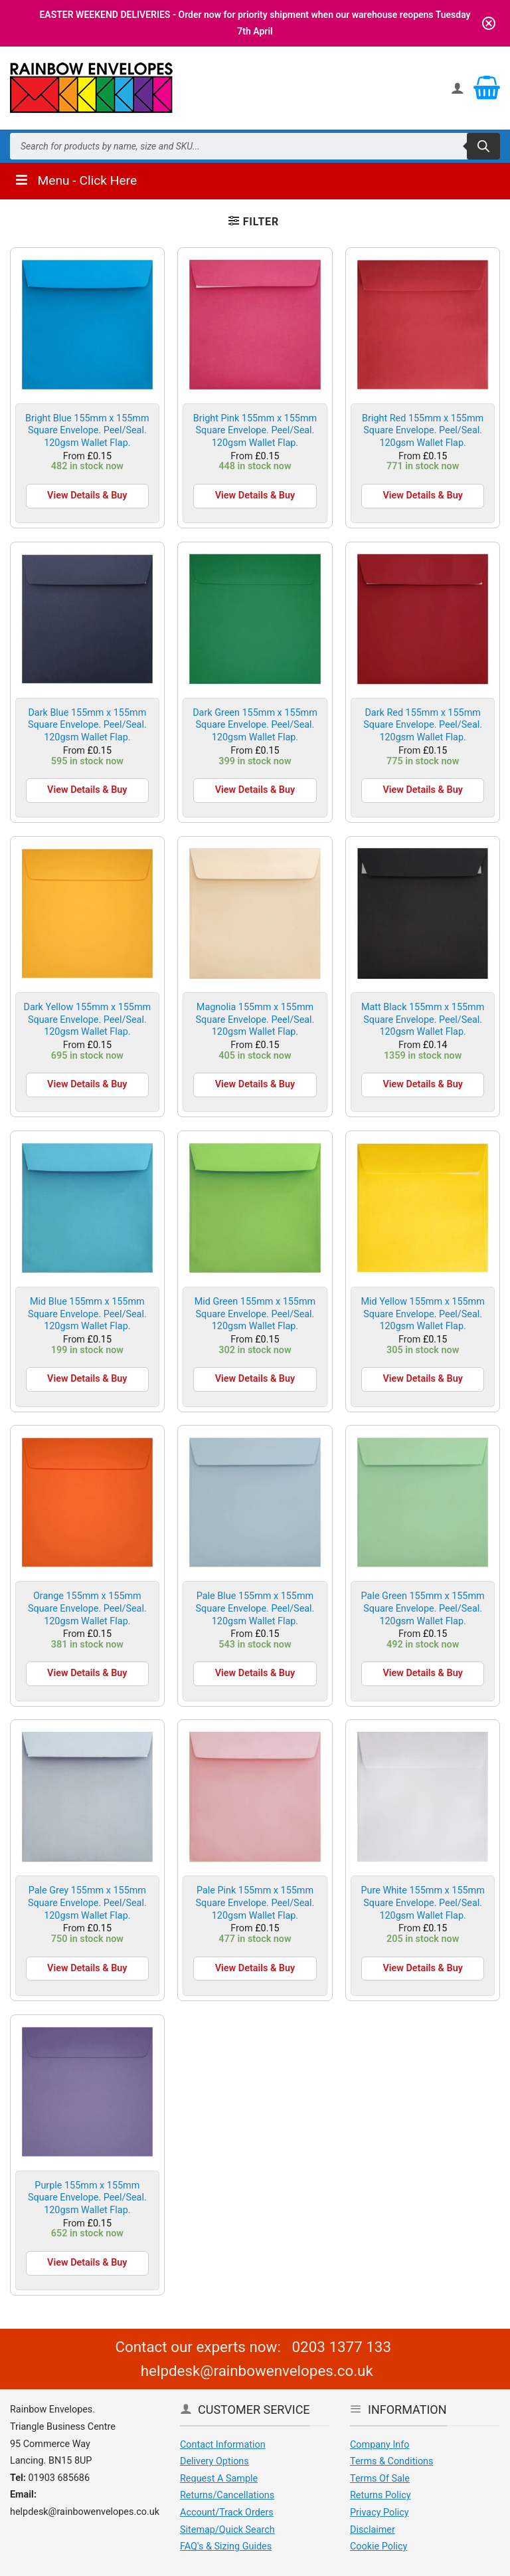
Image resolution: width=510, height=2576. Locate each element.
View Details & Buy (87, 495)
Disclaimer (372, 2529)
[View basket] (486, 87)
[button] (253, 221)
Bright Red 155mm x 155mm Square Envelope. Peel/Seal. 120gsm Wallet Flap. (422, 431)
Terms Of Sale (380, 2478)
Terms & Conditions (391, 2461)
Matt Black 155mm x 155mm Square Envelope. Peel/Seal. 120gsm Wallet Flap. (422, 1019)
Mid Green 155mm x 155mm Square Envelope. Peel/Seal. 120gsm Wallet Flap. (255, 1314)
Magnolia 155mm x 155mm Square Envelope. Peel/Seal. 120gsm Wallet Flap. (255, 1019)
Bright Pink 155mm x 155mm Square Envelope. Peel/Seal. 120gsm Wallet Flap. (255, 431)
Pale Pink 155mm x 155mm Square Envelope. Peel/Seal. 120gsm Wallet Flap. (255, 1903)
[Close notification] (489, 23)
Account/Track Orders (227, 2512)
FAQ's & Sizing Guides (226, 2546)
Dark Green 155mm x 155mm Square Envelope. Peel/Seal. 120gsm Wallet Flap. (255, 725)
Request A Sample (219, 2478)
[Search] (483, 146)
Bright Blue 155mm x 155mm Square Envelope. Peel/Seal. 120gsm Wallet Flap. (87, 431)
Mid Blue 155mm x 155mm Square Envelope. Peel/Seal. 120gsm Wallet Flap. (87, 1314)
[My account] (457, 87)
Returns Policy (380, 2495)
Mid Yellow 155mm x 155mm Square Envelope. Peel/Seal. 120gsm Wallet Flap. (422, 1314)
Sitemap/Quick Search (227, 2529)
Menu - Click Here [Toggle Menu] (75, 180)
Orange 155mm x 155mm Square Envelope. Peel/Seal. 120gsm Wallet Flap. (87, 1608)
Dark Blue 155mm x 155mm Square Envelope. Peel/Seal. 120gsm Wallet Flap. (87, 725)
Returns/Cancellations (227, 2495)
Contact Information (223, 2444)
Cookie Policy (378, 2546)
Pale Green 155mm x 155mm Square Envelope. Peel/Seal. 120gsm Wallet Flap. (423, 1608)
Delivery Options (214, 2461)
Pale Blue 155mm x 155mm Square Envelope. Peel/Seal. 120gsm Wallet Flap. (255, 1608)
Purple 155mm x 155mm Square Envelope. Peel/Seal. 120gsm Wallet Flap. (87, 2198)
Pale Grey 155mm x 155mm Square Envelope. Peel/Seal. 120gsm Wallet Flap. (87, 1903)
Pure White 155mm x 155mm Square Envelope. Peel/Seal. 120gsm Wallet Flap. (422, 1903)
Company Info (380, 2444)
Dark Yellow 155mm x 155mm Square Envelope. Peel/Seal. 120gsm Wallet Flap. (87, 1019)
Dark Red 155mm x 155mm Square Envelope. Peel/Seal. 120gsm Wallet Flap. (422, 725)
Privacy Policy (379, 2512)
